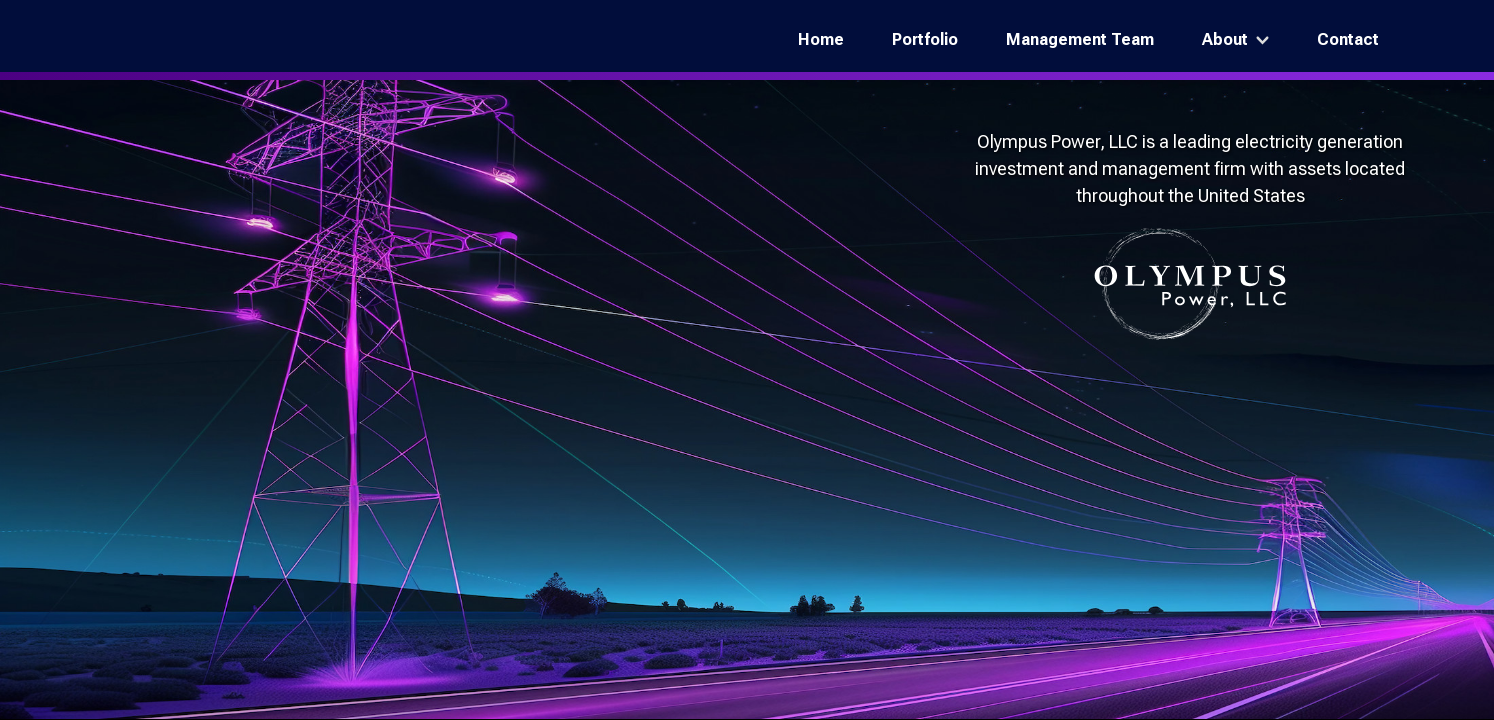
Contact (1348, 39)
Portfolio (925, 39)
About (1225, 39)
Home (821, 39)
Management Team (1080, 39)
